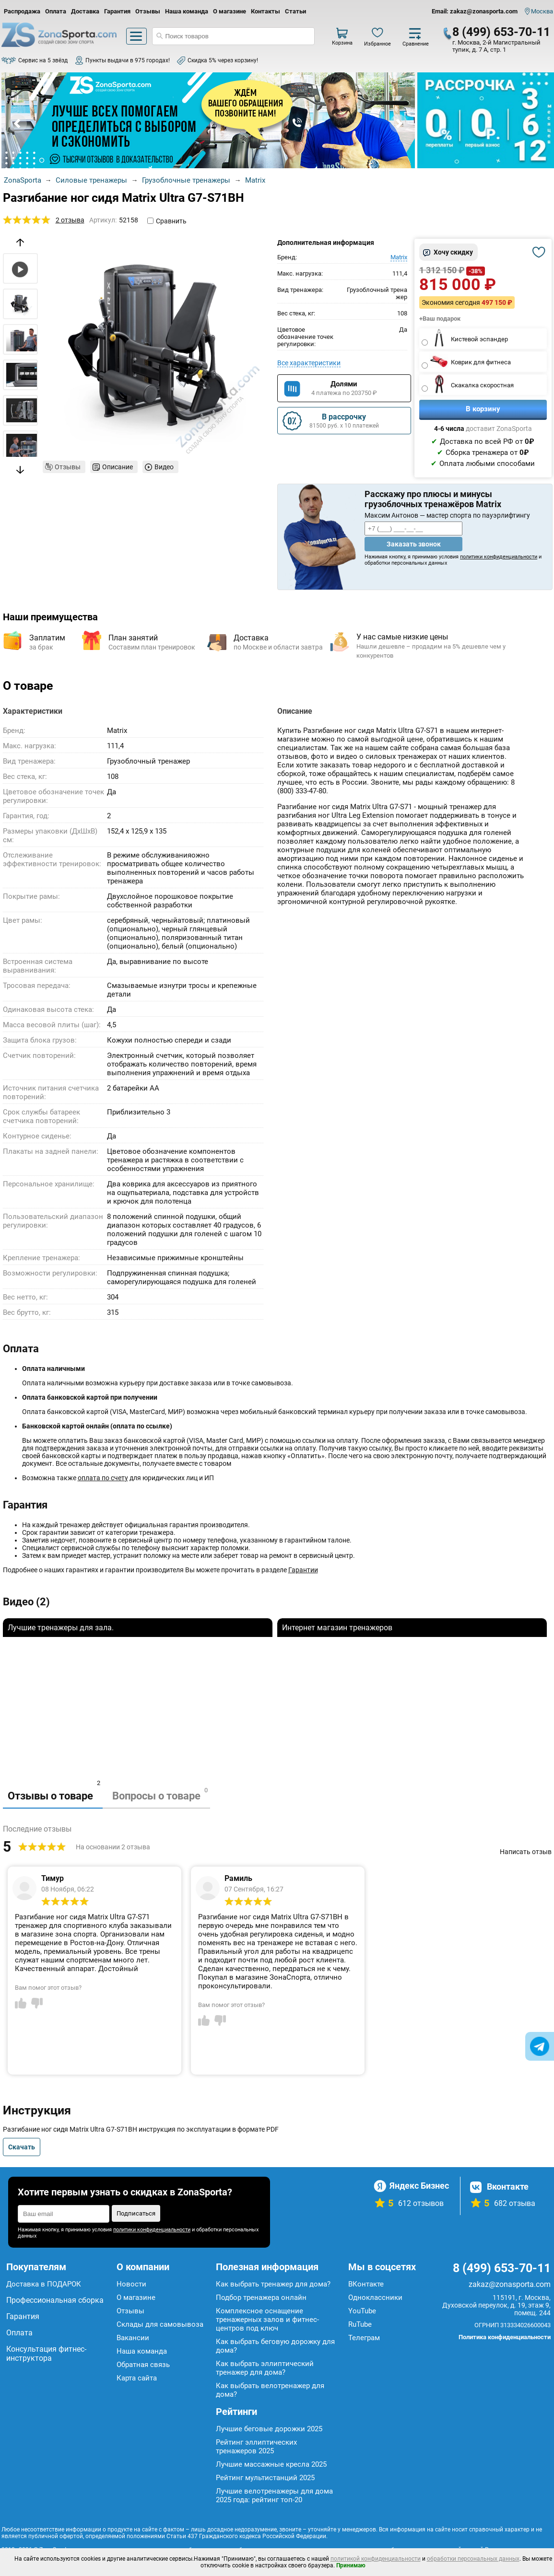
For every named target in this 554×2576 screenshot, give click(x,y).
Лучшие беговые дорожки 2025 (269, 2429)
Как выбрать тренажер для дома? (273, 2284)
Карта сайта (137, 2378)
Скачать (21, 2147)
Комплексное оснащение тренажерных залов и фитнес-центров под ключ (267, 2319)
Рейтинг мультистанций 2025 (265, 2477)
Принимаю (350, 2565)
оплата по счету (103, 1478)
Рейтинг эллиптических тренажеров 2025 (256, 2446)
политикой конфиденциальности (375, 2558)
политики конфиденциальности (498, 557)
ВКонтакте (366, 2284)
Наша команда (186, 11)
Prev (18, 124)
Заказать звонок (414, 544)
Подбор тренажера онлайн (261, 2297)
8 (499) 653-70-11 (501, 32)
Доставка (85, 11)
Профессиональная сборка (55, 2300)
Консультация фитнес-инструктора (46, 2353)
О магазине (229, 11)
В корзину (483, 409)
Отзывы (147, 11)
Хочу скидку (453, 252)
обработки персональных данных (473, 2558)
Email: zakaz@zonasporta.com (475, 11)
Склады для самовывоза (160, 2324)
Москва (542, 11)
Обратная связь (143, 2364)
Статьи (295, 11)
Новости (131, 2284)
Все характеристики (309, 363)
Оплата (55, 11)
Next (398, 124)
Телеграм (364, 2337)
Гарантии (303, 1570)
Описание (117, 467)
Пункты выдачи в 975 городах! (127, 60)
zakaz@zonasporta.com (510, 2284)
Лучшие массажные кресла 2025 (271, 2464)
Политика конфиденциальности (505, 2337)
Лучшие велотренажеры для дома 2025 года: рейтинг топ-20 (274, 2495)
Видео (164, 467)
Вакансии (133, 2337)
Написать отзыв (526, 1852)
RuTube (360, 2324)
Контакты (265, 11)
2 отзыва (70, 220)
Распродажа (22, 11)
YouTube (362, 2311)
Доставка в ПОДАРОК (43, 2284)
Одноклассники (375, 2297)
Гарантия (117, 11)
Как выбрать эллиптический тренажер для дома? (265, 2368)
